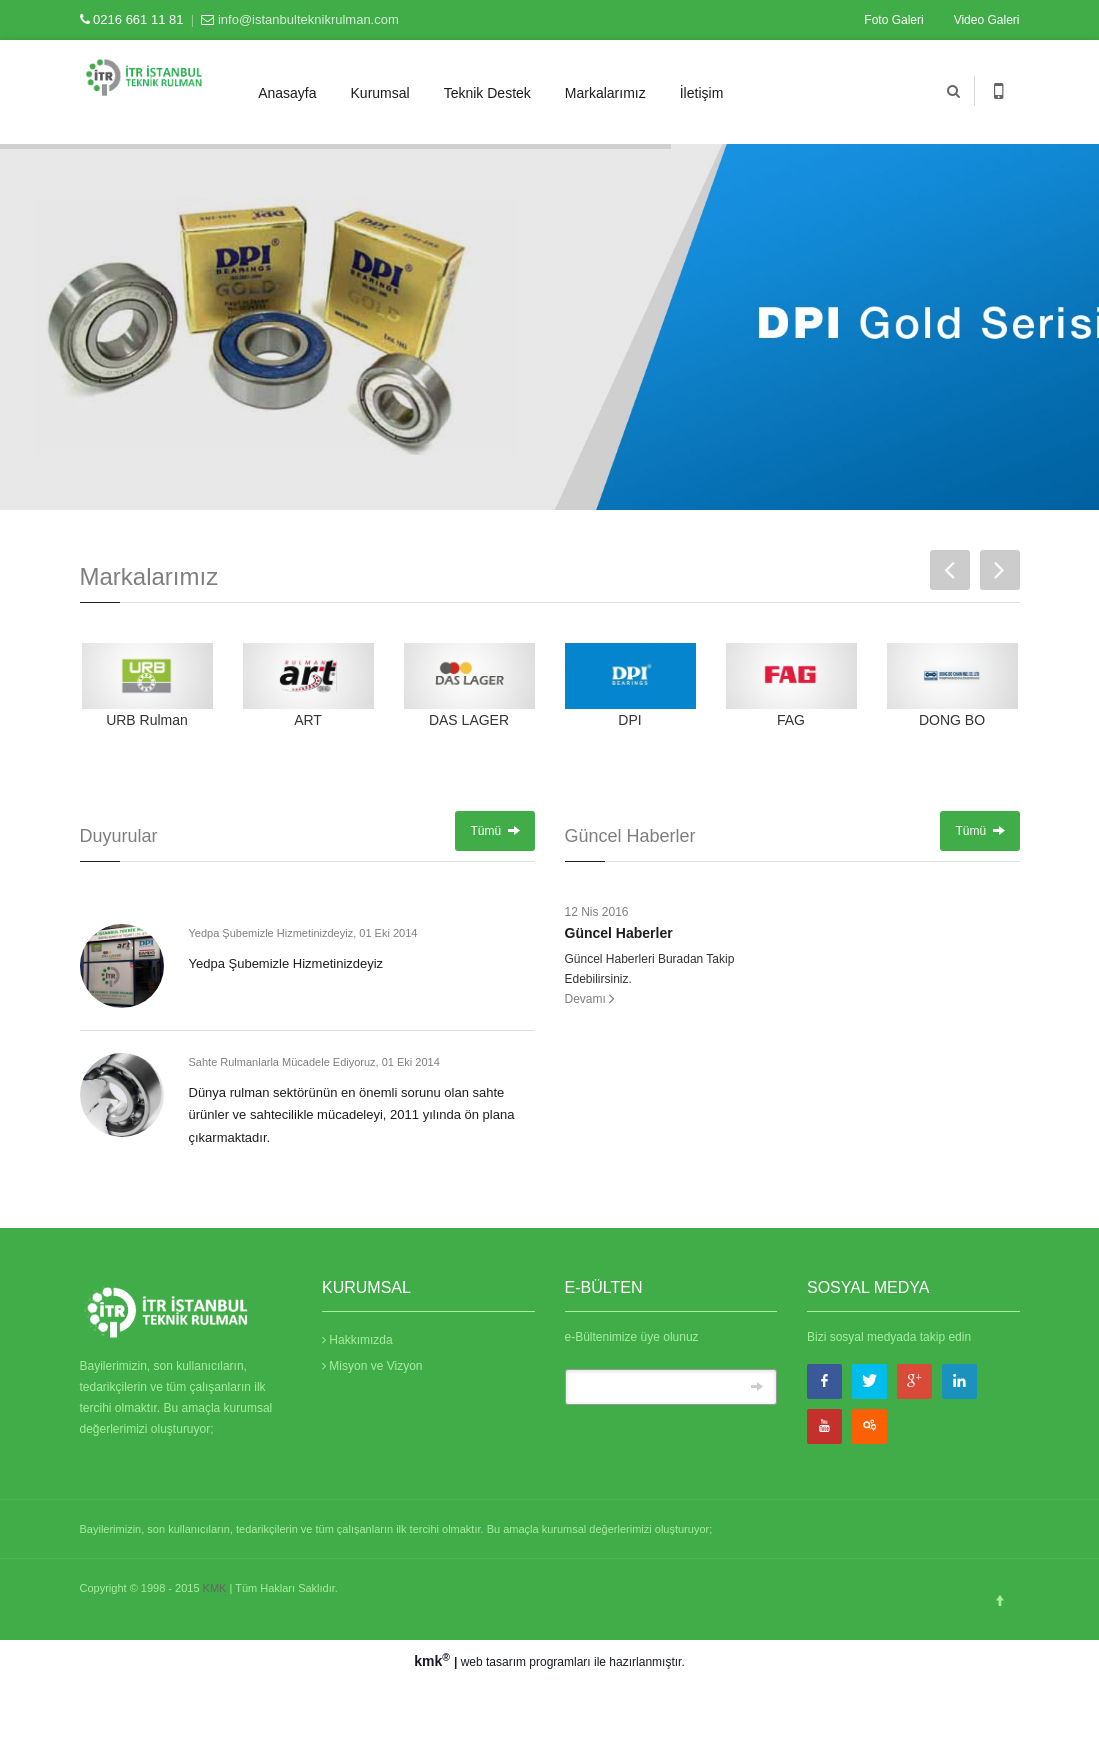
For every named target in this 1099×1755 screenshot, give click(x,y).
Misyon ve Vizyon (372, 1366)
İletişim (702, 93)
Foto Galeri (893, 20)
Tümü (494, 831)
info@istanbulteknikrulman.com (308, 19)
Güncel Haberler (619, 933)
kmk (434, 1661)
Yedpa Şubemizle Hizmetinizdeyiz (286, 963)
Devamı (590, 999)
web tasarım (493, 1662)
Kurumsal (380, 93)
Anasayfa (287, 93)
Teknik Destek (487, 93)
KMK (215, 1588)
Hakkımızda (357, 1340)
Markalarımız (605, 93)
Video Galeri (987, 20)
